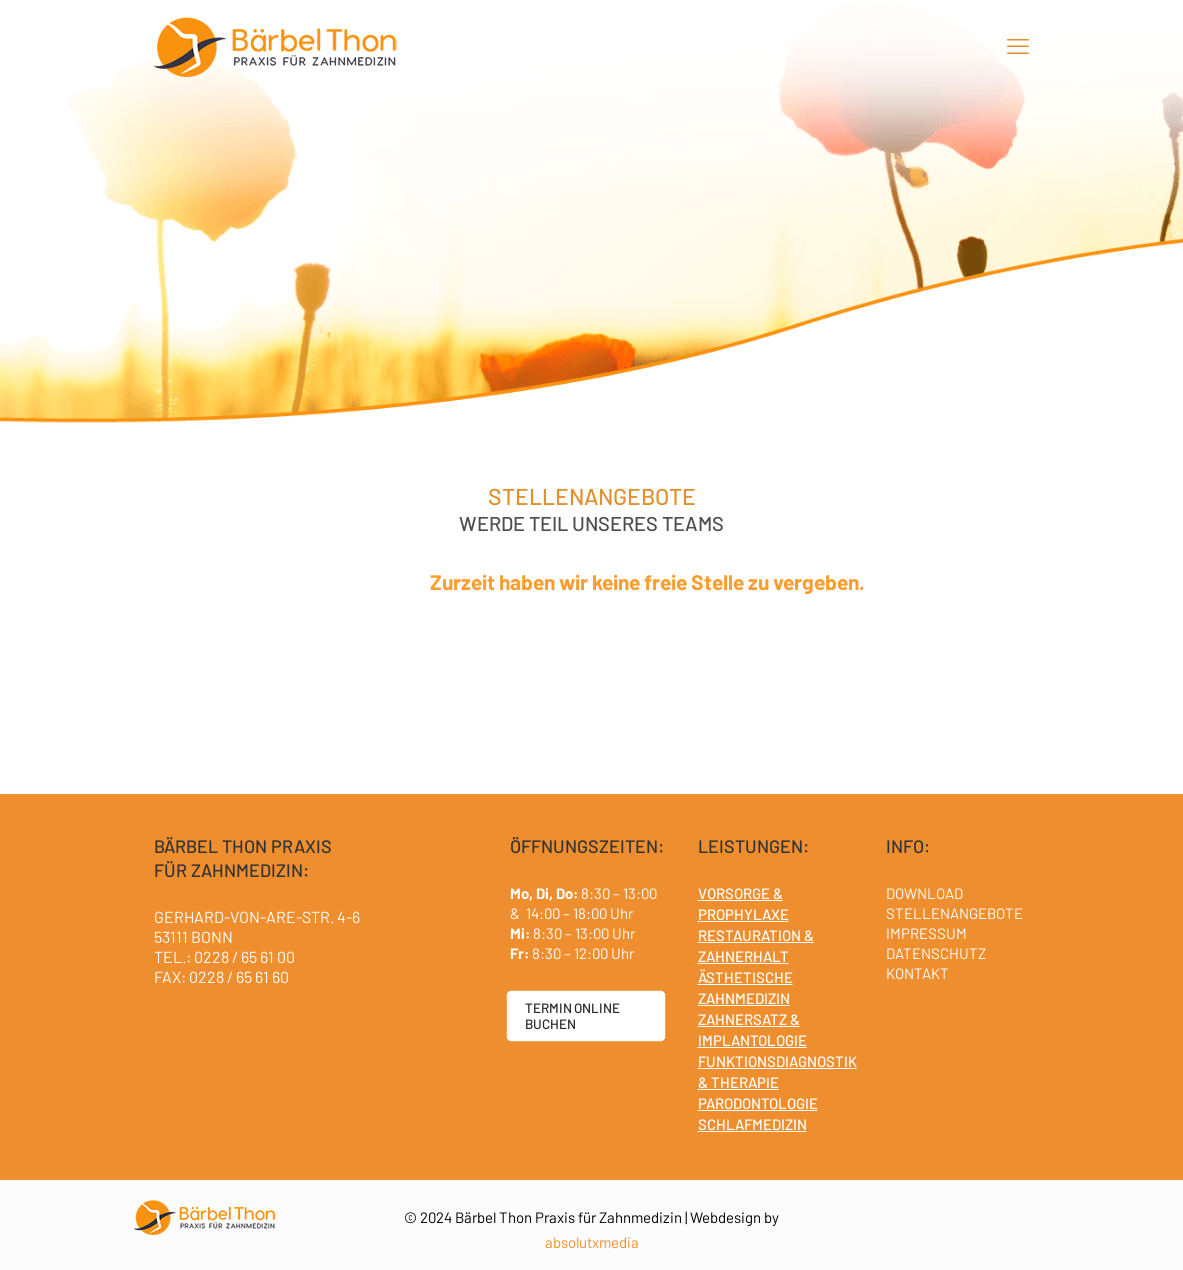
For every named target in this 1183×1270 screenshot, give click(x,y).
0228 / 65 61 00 (244, 956)
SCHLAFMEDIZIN (752, 1124)
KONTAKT (917, 973)
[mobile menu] (1018, 45)
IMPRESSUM (926, 933)
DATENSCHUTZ (936, 953)
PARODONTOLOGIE (758, 1103)
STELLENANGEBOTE (954, 913)
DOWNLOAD (924, 893)
